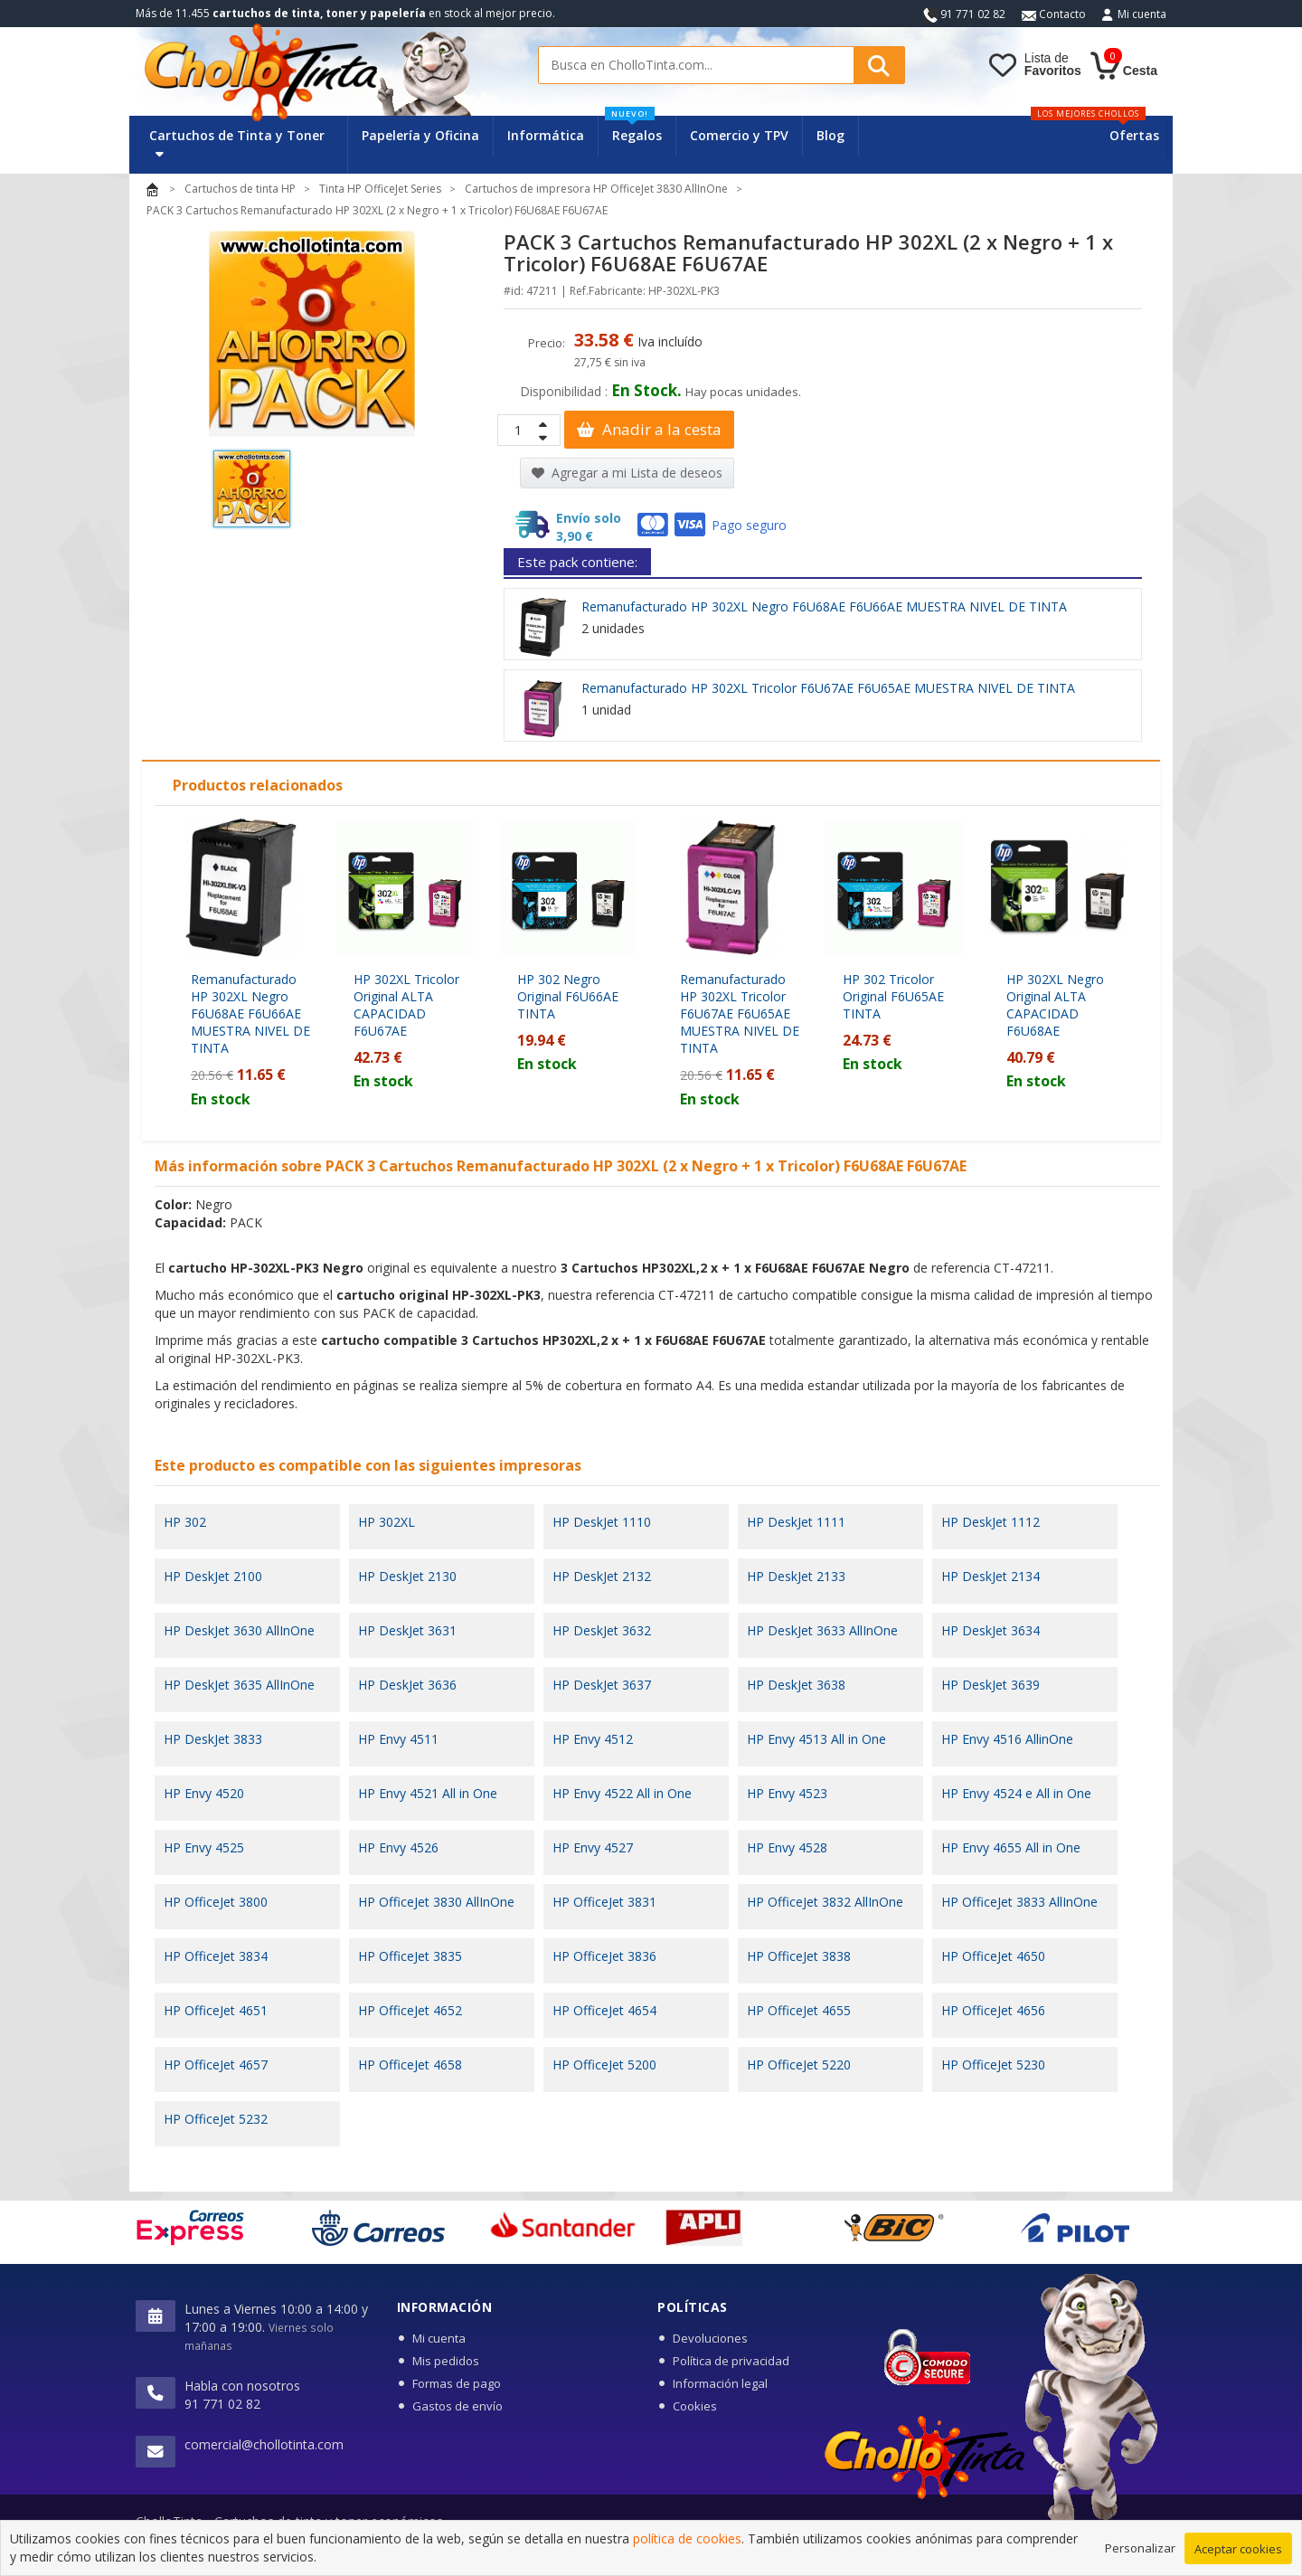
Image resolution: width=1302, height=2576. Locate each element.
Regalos (633, 130)
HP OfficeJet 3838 (799, 1956)
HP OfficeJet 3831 (604, 1901)
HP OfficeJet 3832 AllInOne (825, 1901)
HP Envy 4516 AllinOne (1007, 1738)
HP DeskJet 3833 (213, 1738)
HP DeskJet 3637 (601, 1684)
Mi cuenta (1142, 14)
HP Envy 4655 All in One (1010, 1847)
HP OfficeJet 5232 (216, 2118)
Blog (830, 135)
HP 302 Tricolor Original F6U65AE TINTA (893, 996)
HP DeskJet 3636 (407, 1684)
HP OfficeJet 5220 (799, 2064)
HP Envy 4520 (204, 1793)
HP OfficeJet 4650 (993, 1956)
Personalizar (1140, 2551)
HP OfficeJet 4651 (216, 2010)
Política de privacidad (731, 2361)
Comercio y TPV (739, 135)
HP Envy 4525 (204, 1847)
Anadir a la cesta (649, 429)
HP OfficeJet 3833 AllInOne (1019, 1901)
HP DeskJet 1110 (601, 1521)
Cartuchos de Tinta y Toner (237, 143)
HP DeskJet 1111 (796, 1521)
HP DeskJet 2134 (990, 1576)
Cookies (695, 2406)
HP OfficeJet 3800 (216, 1901)
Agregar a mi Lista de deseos (627, 472)
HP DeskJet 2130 (407, 1576)
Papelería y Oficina (420, 135)
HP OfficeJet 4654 (604, 2010)
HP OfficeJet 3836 (604, 1956)
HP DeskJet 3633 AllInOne (822, 1630)
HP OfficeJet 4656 (993, 2010)
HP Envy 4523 (787, 1793)
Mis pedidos (445, 2361)
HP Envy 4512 (592, 1738)
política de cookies (687, 2543)
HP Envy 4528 (787, 1847)
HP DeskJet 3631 (407, 1630)
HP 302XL (386, 1521)
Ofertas (1134, 135)
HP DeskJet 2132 (601, 1576)
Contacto (1054, 14)
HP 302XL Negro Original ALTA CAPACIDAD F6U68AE (1055, 1005)
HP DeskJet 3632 (601, 1630)
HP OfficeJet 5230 (993, 2064)
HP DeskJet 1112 (990, 1521)
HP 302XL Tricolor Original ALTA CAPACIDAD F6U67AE (406, 1005)
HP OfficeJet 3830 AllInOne (436, 1901)
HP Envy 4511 (398, 1738)
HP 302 (185, 1521)
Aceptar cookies (1238, 2552)
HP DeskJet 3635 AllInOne (239, 1684)
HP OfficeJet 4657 (216, 2064)
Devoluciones (710, 2338)
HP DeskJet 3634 (990, 1630)
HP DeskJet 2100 (213, 1576)
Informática (545, 135)
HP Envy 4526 (398, 1847)
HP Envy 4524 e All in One (1016, 1793)
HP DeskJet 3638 (796, 1684)
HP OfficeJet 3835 (410, 1956)
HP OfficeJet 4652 (410, 2010)
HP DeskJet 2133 (796, 1576)
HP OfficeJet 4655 (799, 2010)
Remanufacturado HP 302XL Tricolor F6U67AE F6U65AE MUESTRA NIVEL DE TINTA (828, 687)
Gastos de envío (457, 2406)
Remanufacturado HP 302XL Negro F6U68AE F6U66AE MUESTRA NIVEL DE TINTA (824, 606)
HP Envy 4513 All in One (816, 1738)
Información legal (720, 2383)
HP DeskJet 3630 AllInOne (239, 1630)
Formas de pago (456, 2383)
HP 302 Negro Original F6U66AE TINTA (567, 996)
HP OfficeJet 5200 (604, 2064)
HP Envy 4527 (592, 1847)
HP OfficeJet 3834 (216, 1956)
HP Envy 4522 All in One (622, 1793)
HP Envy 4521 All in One (427, 1793)
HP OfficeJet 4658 (410, 2064)
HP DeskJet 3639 (990, 1684)
